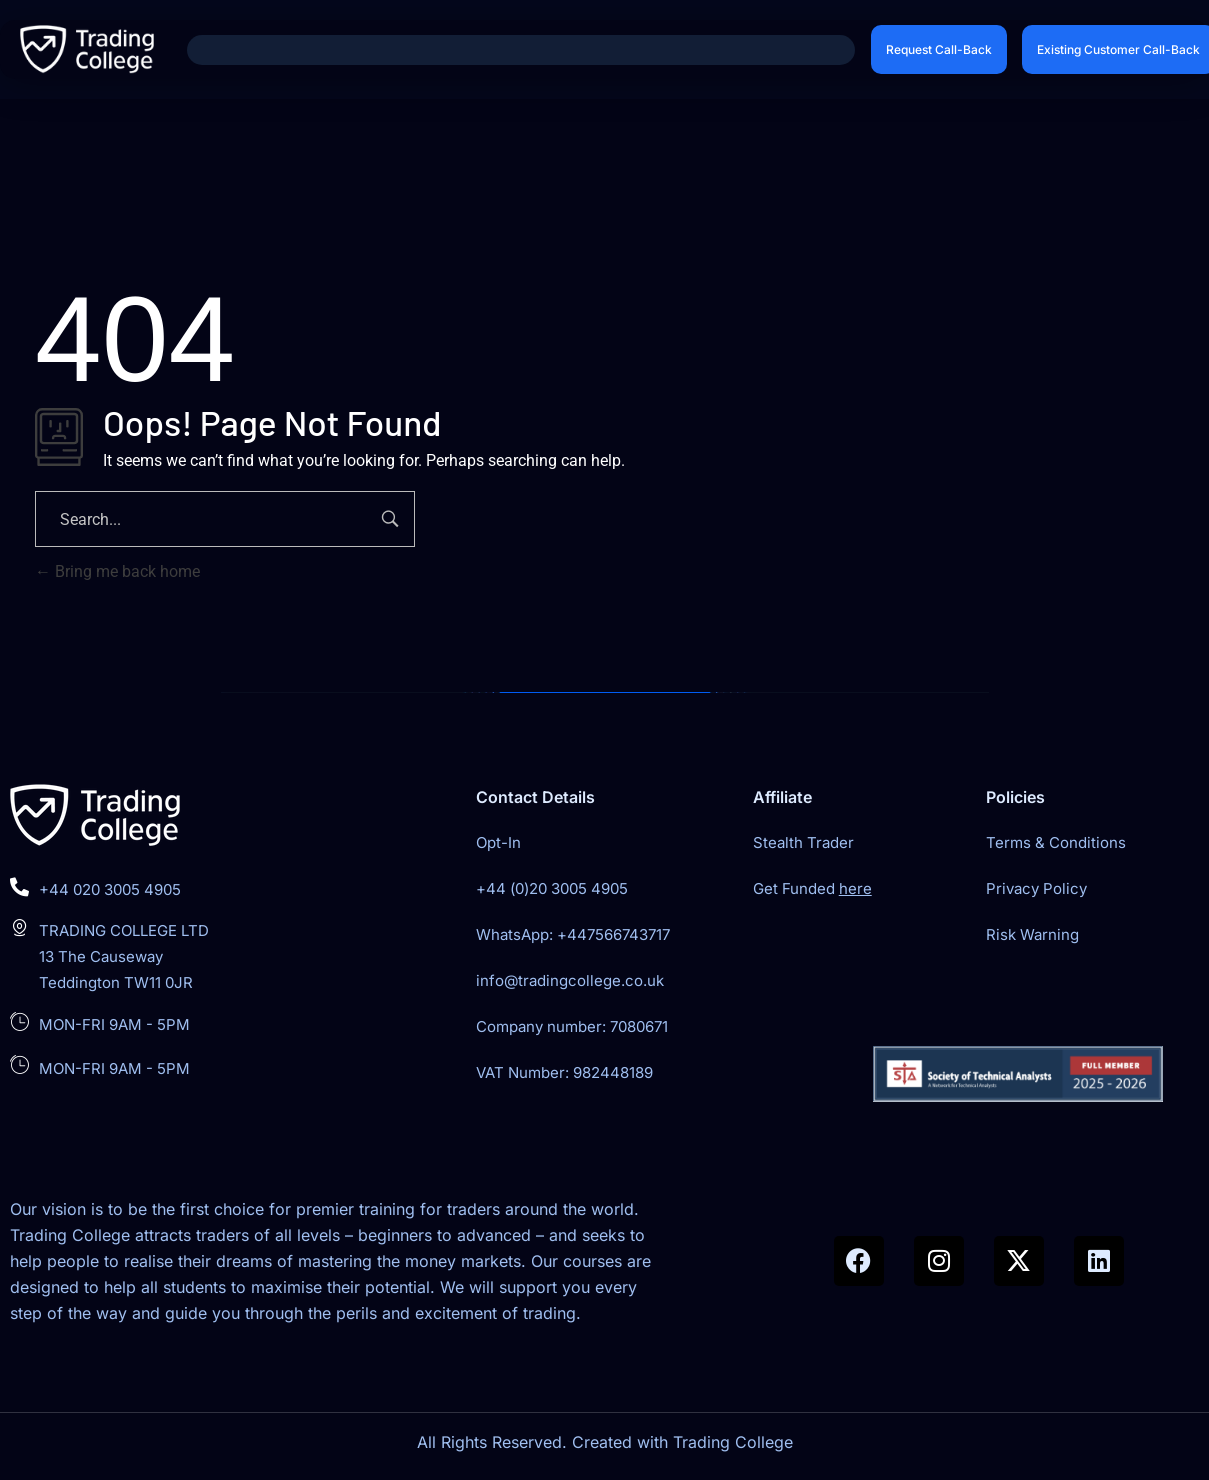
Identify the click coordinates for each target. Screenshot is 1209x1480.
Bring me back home (117, 571)
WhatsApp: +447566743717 (573, 934)
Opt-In (498, 842)
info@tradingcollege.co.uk (570, 980)
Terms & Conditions (1056, 842)
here (855, 888)
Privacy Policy (1036, 888)
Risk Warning (1032, 934)
